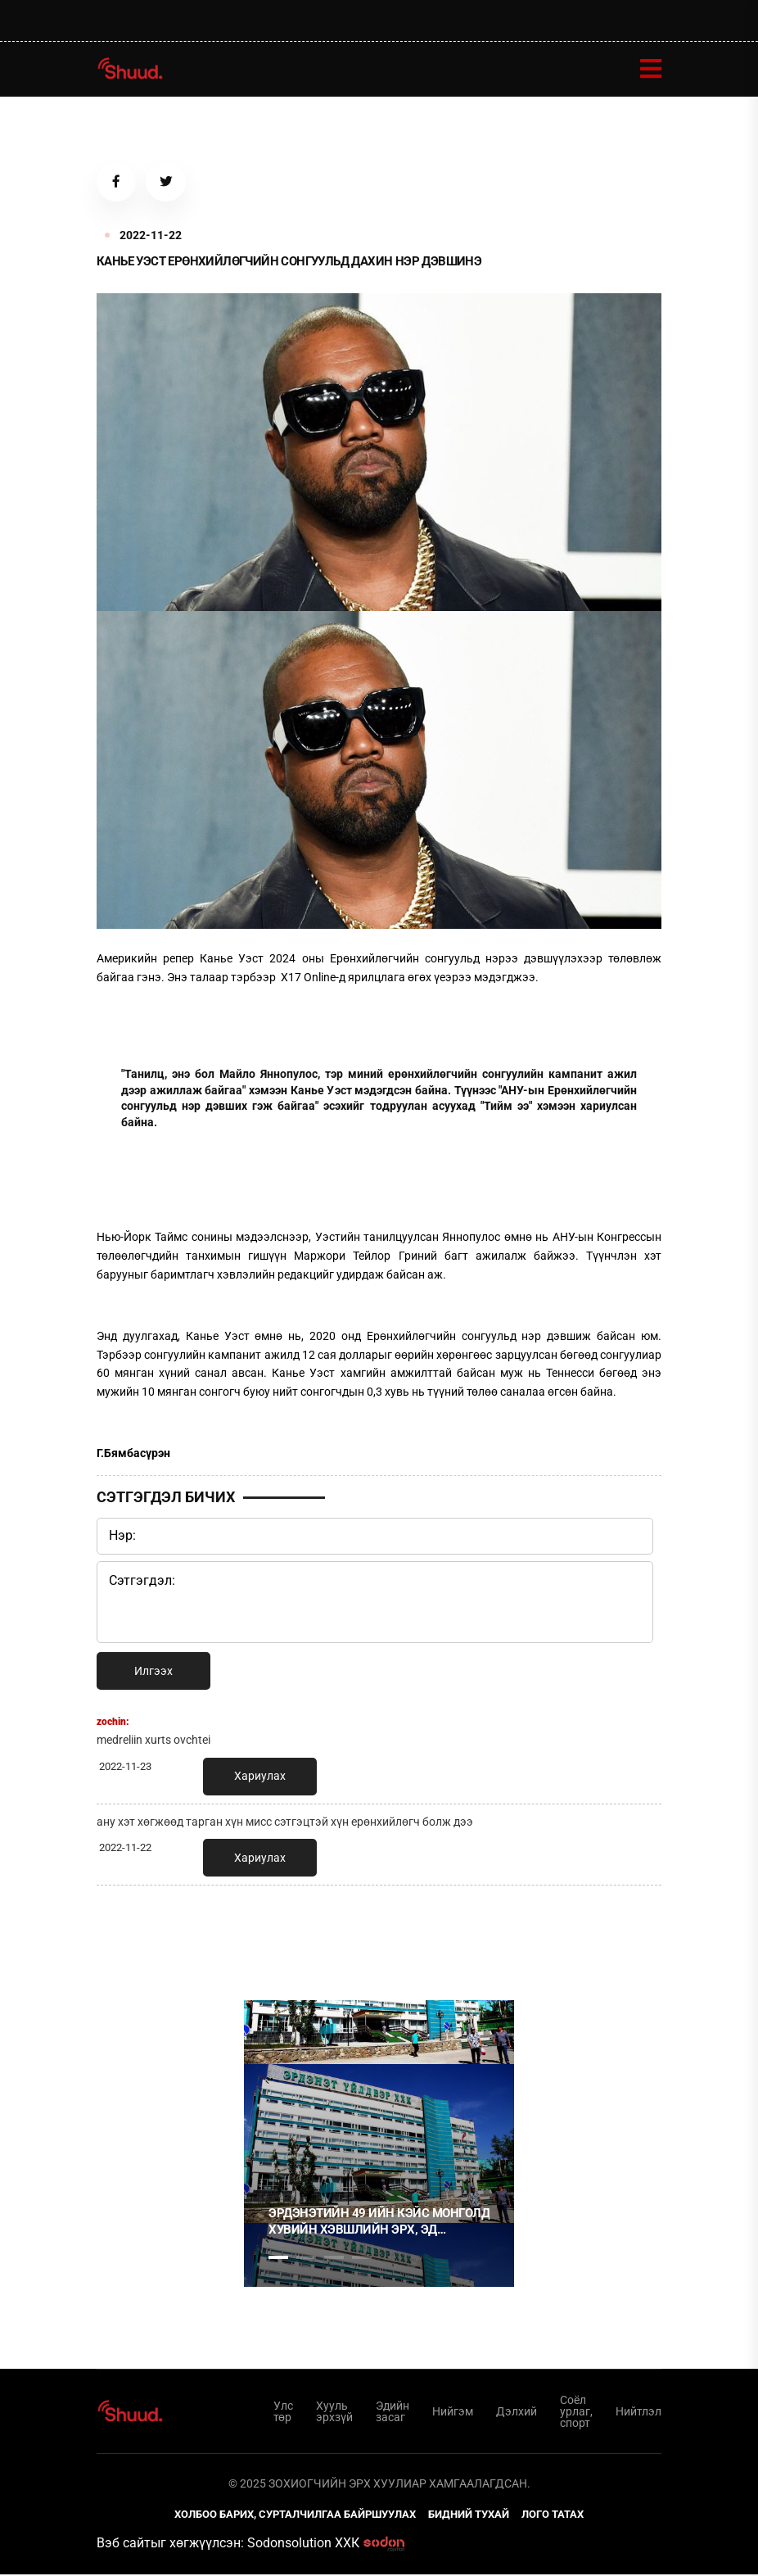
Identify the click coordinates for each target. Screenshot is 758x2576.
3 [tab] (334, 2259)
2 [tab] (306, 2259)
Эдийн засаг (392, 2413)
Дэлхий (516, 2413)
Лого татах (552, 2516)
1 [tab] (278, 1935)
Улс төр (283, 2413)
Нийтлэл (638, 2413)
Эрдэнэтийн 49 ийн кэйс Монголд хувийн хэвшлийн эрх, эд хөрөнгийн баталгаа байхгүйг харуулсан (379, 2223)
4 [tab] (362, 2259)
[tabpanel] (379, 2145)
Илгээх (153, 1672)
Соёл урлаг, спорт (576, 2413)
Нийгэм (452, 2413)
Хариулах (260, 1777)
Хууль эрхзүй (334, 2413)
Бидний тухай (468, 2516)
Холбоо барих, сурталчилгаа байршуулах (295, 2516)
